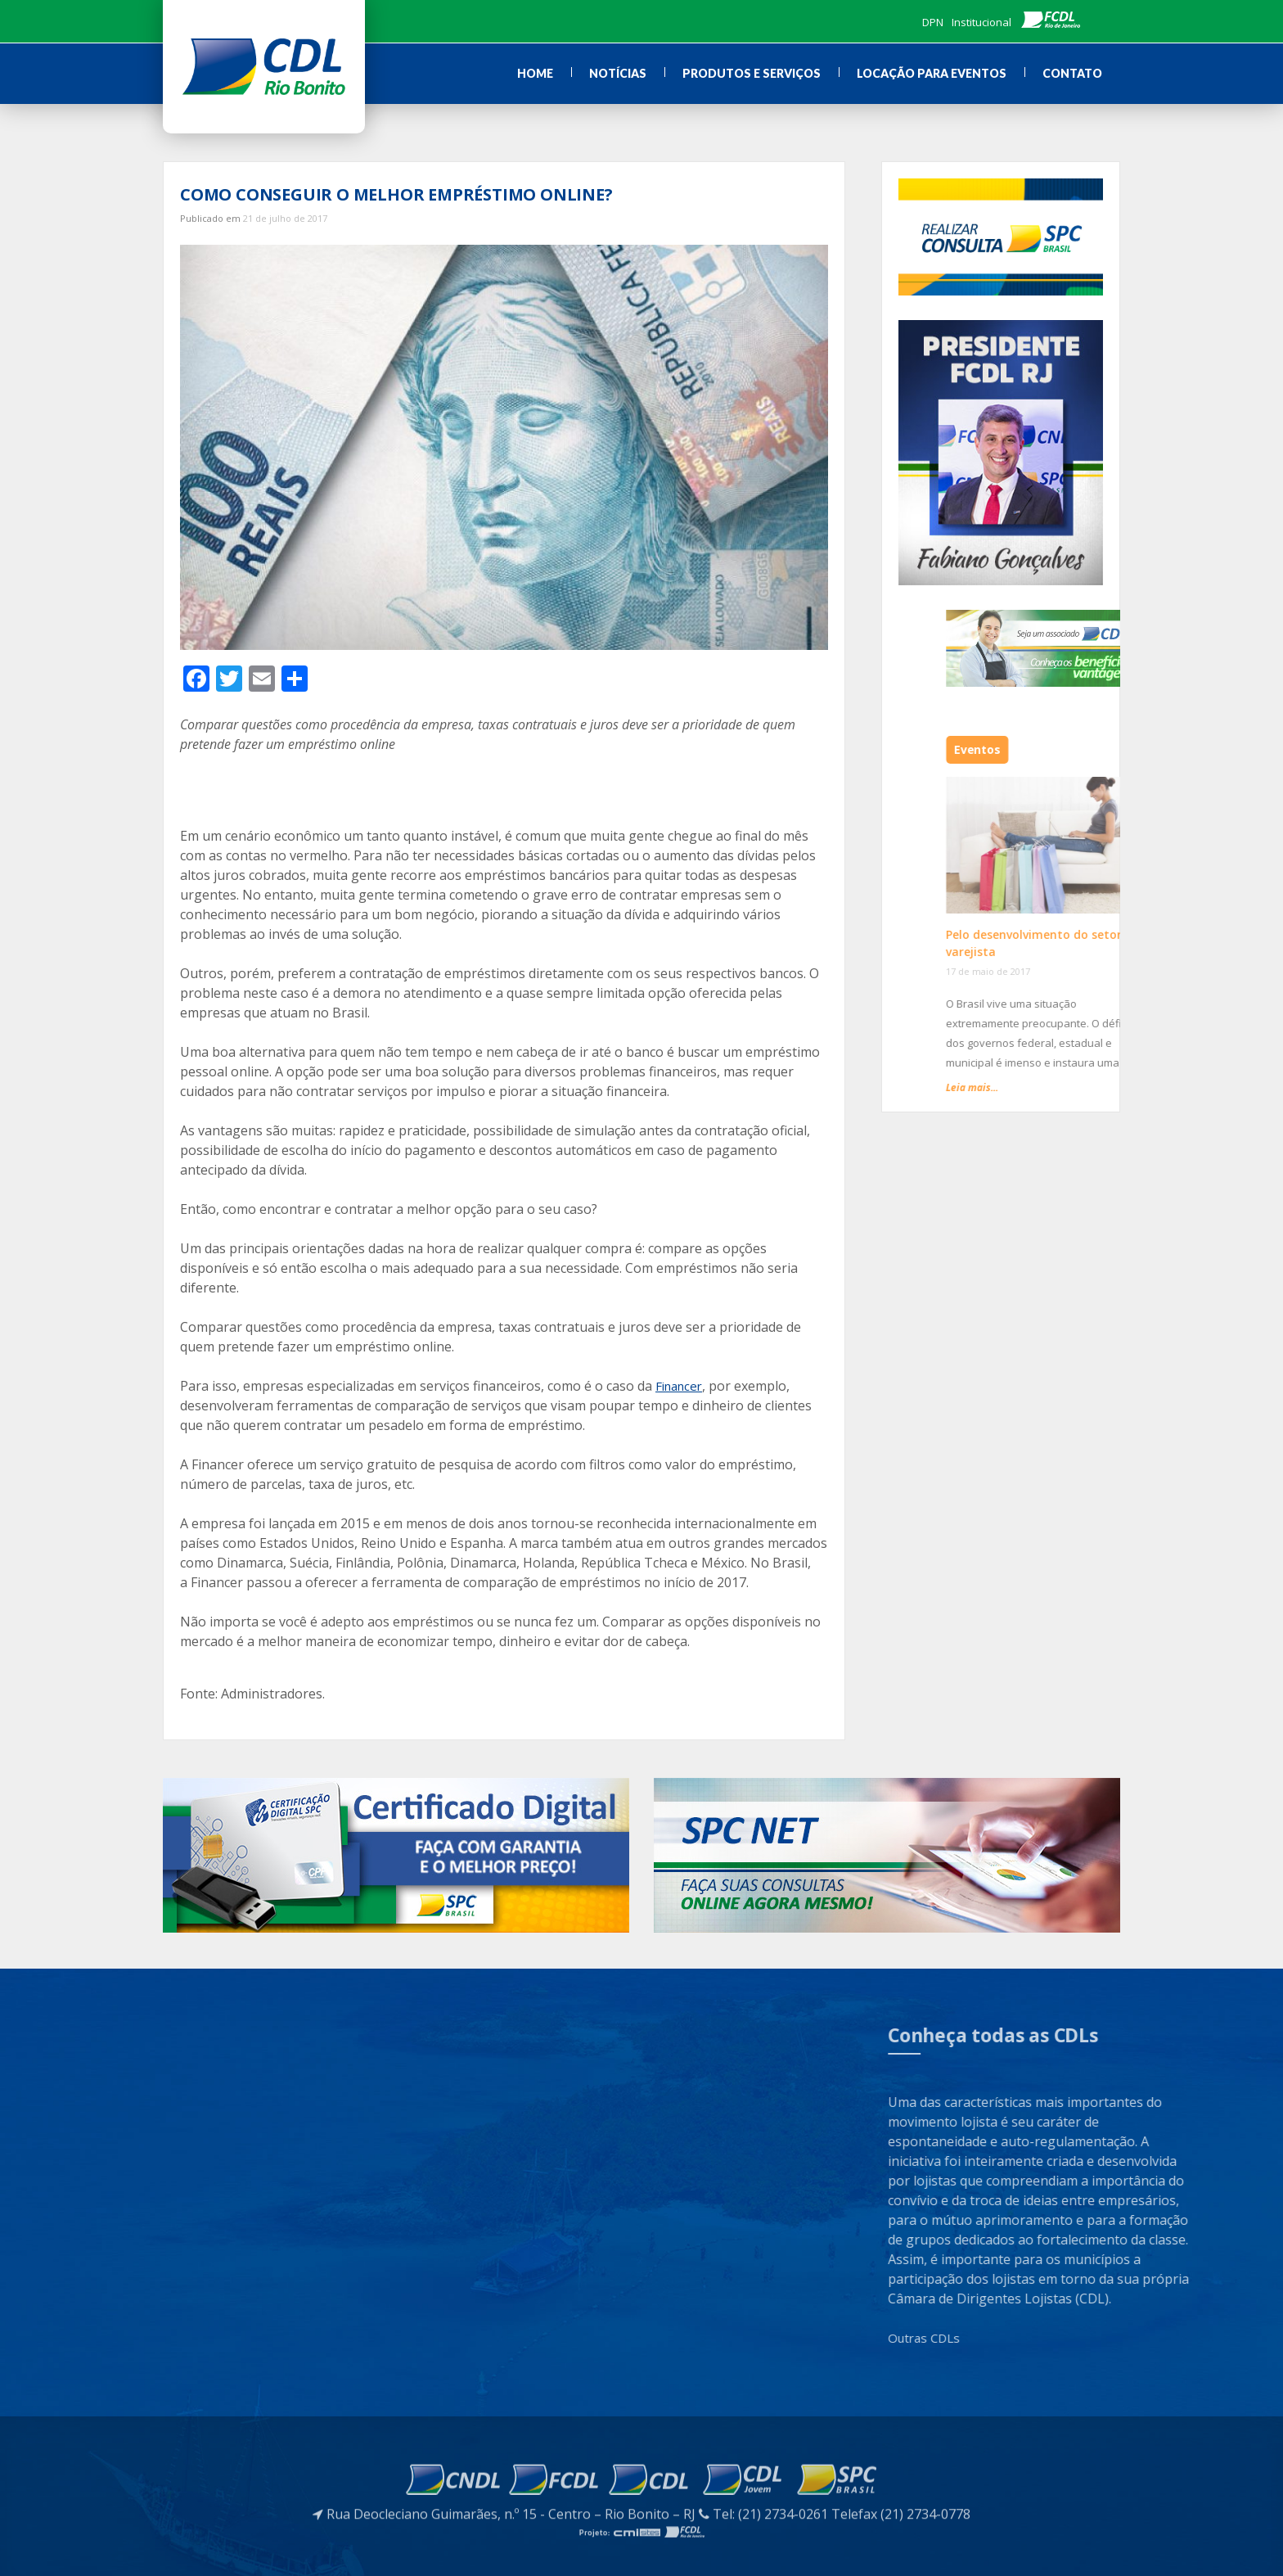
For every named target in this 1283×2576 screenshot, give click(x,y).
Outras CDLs (1033, 2338)
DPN (932, 22)
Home (535, 73)
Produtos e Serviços (751, 73)
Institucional (981, 22)
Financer (678, 1386)
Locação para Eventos (931, 73)
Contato (1072, 73)
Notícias (617, 73)
